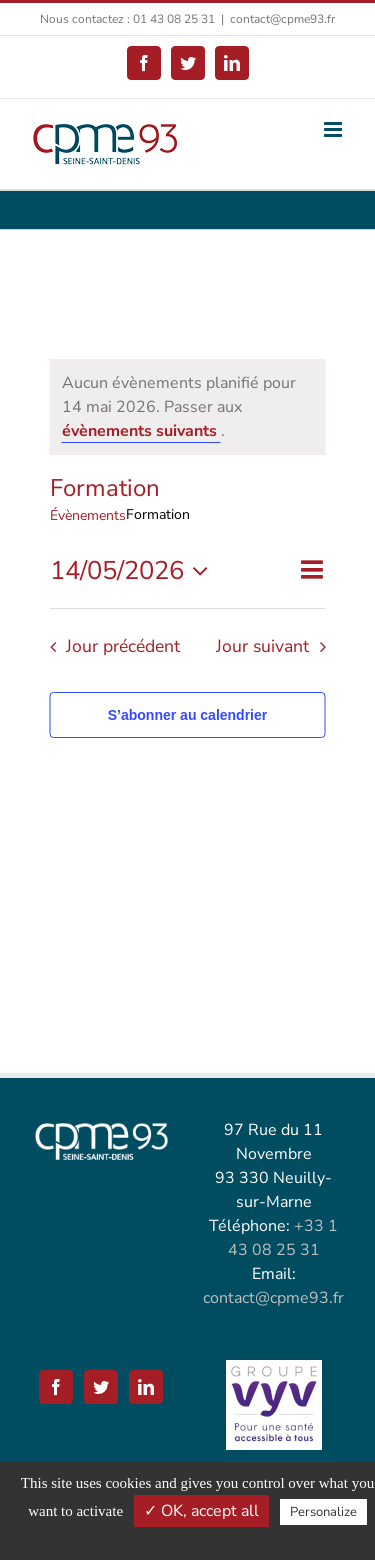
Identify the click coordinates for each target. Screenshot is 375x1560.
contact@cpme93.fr (282, 19)
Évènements (88, 515)
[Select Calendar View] (311, 570)
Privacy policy (198, 1539)
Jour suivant (262, 646)
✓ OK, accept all (201, 1511)
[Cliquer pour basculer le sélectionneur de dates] (134, 571)
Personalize (323, 1512)
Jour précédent (123, 646)
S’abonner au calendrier (188, 715)
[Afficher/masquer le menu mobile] (334, 129)
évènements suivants (141, 431)
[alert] (188, 407)
